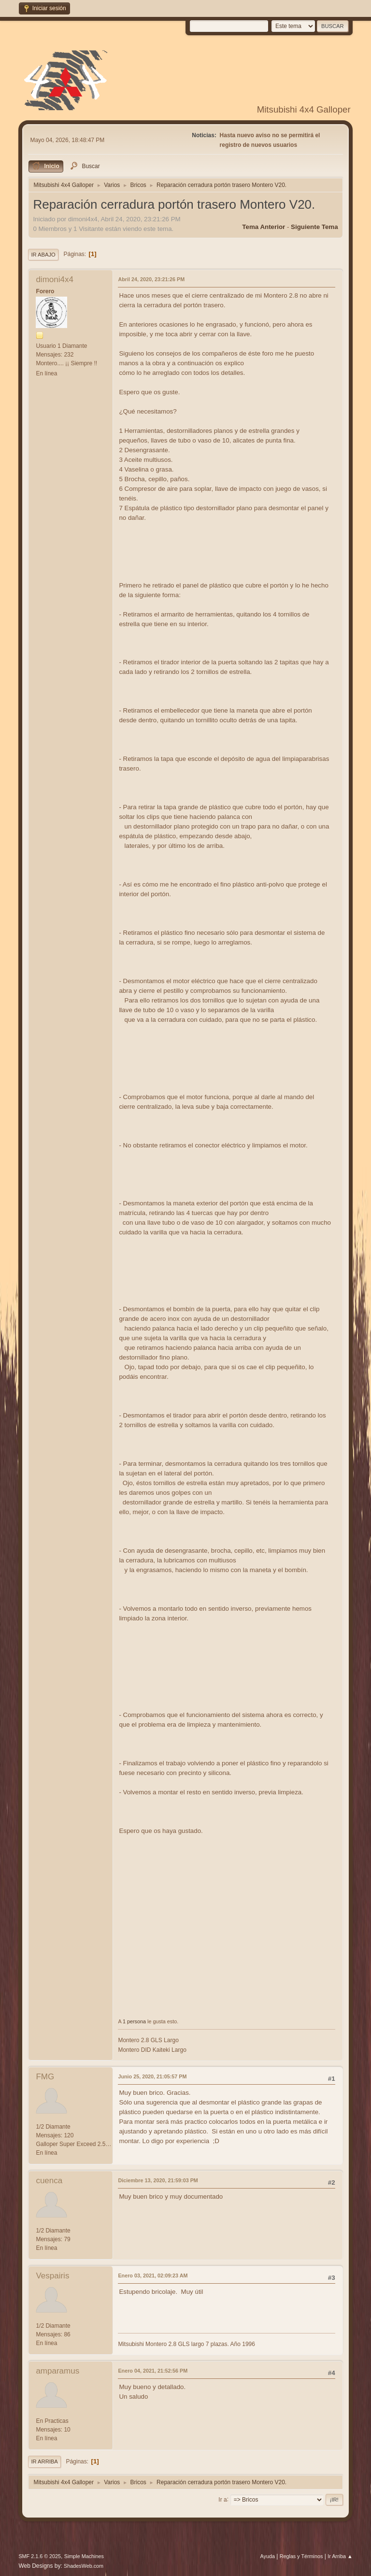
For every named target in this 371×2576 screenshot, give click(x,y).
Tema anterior (263, 226)
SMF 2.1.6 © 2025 (39, 2556)
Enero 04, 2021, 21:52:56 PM (152, 2371)
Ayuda (267, 2556)
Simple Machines (84, 2556)
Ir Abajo (43, 255)
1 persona (134, 2021)
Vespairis (52, 2275)
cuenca (49, 2180)
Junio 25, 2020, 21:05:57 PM (152, 2076)
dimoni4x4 (54, 279)
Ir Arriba (44, 2461)
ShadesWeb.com (83, 2566)
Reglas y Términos (301, 2556)
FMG (45, 2076)
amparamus (57, 2371)
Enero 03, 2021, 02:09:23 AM (152, 2275)
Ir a (222, 2499)
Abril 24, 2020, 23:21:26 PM (151, 279)
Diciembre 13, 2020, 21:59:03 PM (158, 2180)
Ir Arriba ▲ (340, 2556)
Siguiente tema (314, 226)
